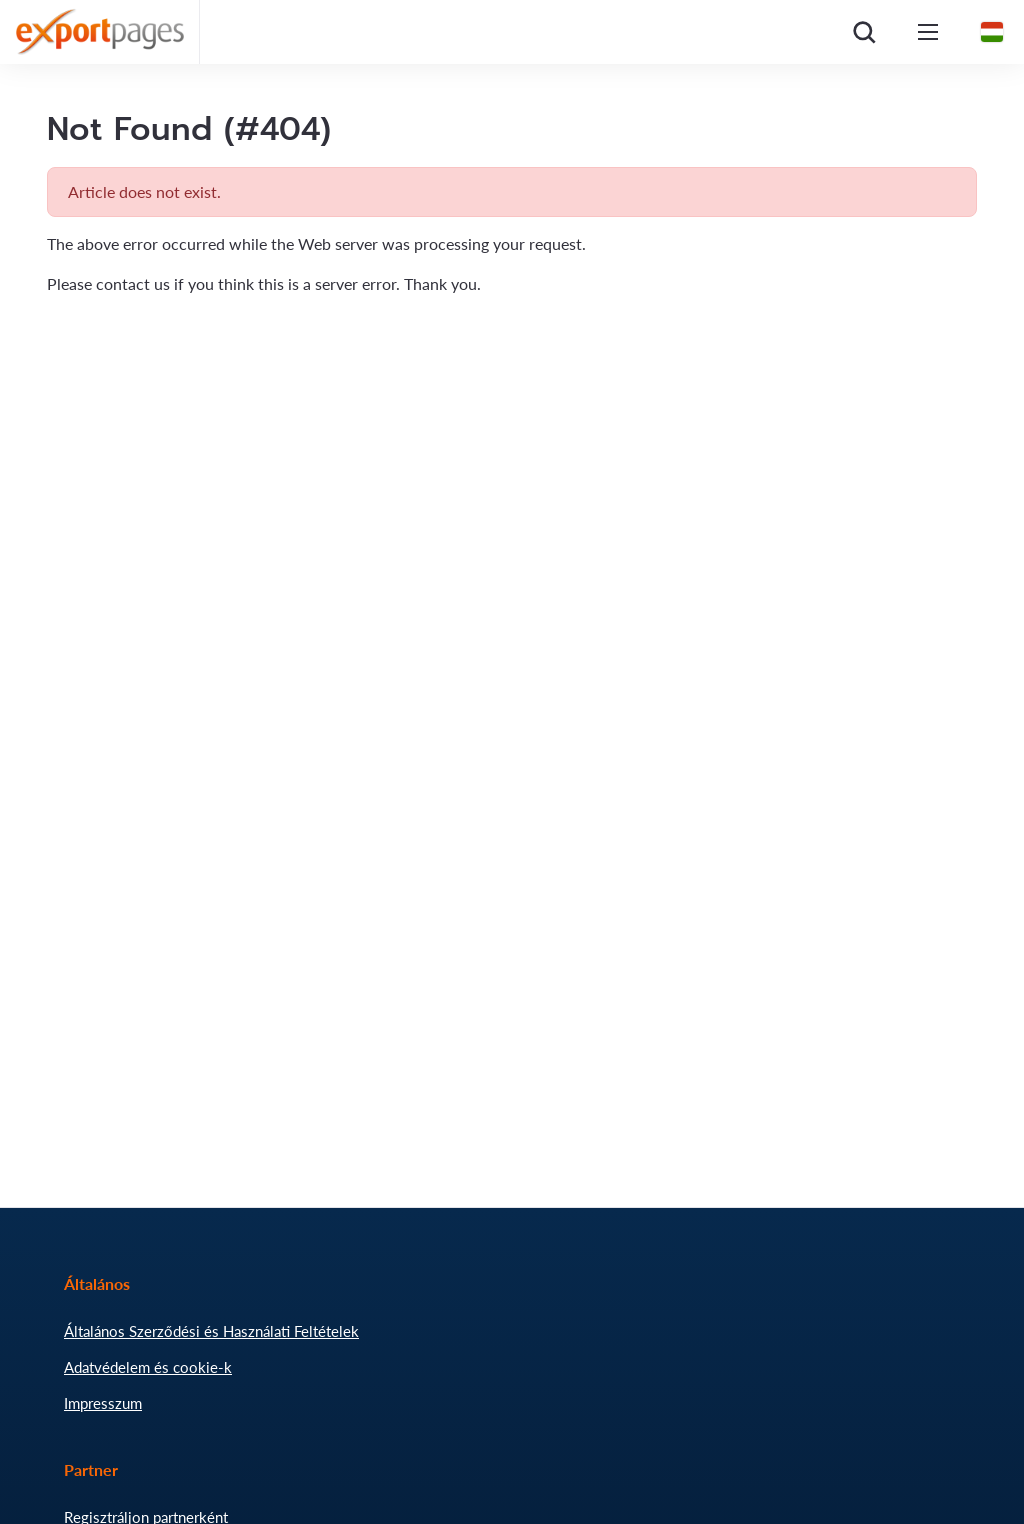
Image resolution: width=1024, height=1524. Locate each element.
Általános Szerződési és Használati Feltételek (211, 1331)
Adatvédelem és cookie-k (148, 1367)
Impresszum (103, 1403)
